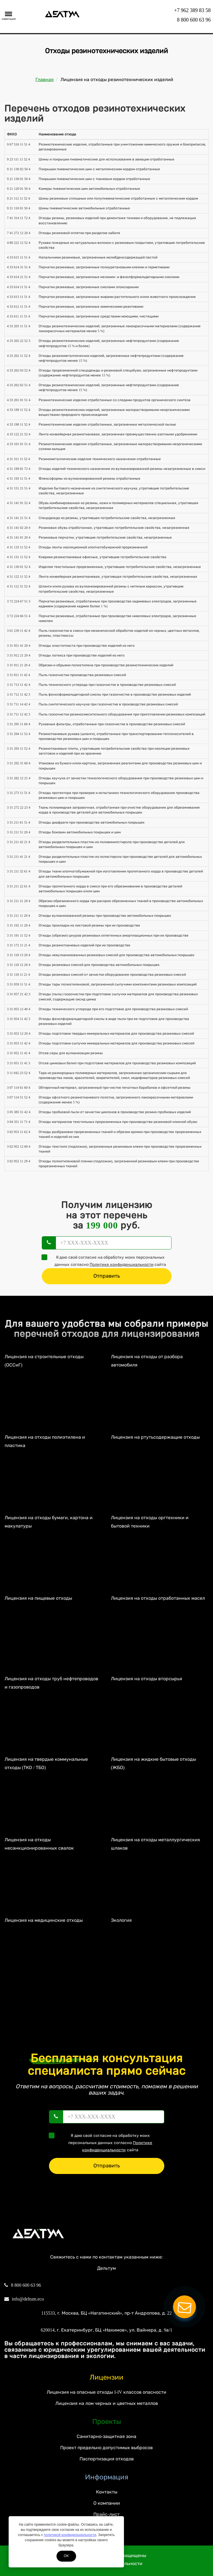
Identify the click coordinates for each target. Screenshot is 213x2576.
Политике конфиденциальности (122, 1264)
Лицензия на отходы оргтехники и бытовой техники (150, 1521)
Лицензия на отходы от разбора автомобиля (147, 1360)
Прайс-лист (106, 2514)
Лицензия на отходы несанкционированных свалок (39, 1843)
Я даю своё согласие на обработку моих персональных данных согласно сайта (105, 1260)
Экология (121, 1920)
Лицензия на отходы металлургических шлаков (155, 1843)
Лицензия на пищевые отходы (38, 1598)
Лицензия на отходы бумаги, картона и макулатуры (49, 1521)
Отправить (106, 1276)
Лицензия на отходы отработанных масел (158, 1598)
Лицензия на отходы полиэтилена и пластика (45, 1441)
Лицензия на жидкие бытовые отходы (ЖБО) (153, 1763)
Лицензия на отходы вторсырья (146, 1678)
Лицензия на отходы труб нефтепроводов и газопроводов (51, 1682)
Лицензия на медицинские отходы (44, 1920)
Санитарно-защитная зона (106, 2436)
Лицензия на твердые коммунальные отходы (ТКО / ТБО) (46, 1763)
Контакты (106, 2491)
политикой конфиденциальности (70, 2535)
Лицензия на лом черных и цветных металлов (106, 2403)
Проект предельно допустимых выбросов (106, 2447)
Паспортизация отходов (107, 2458)
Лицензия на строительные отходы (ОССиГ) (44, 1360)
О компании (106, 2503)
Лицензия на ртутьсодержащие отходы (155, 1437)
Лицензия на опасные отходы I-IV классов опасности (106, 2392)
